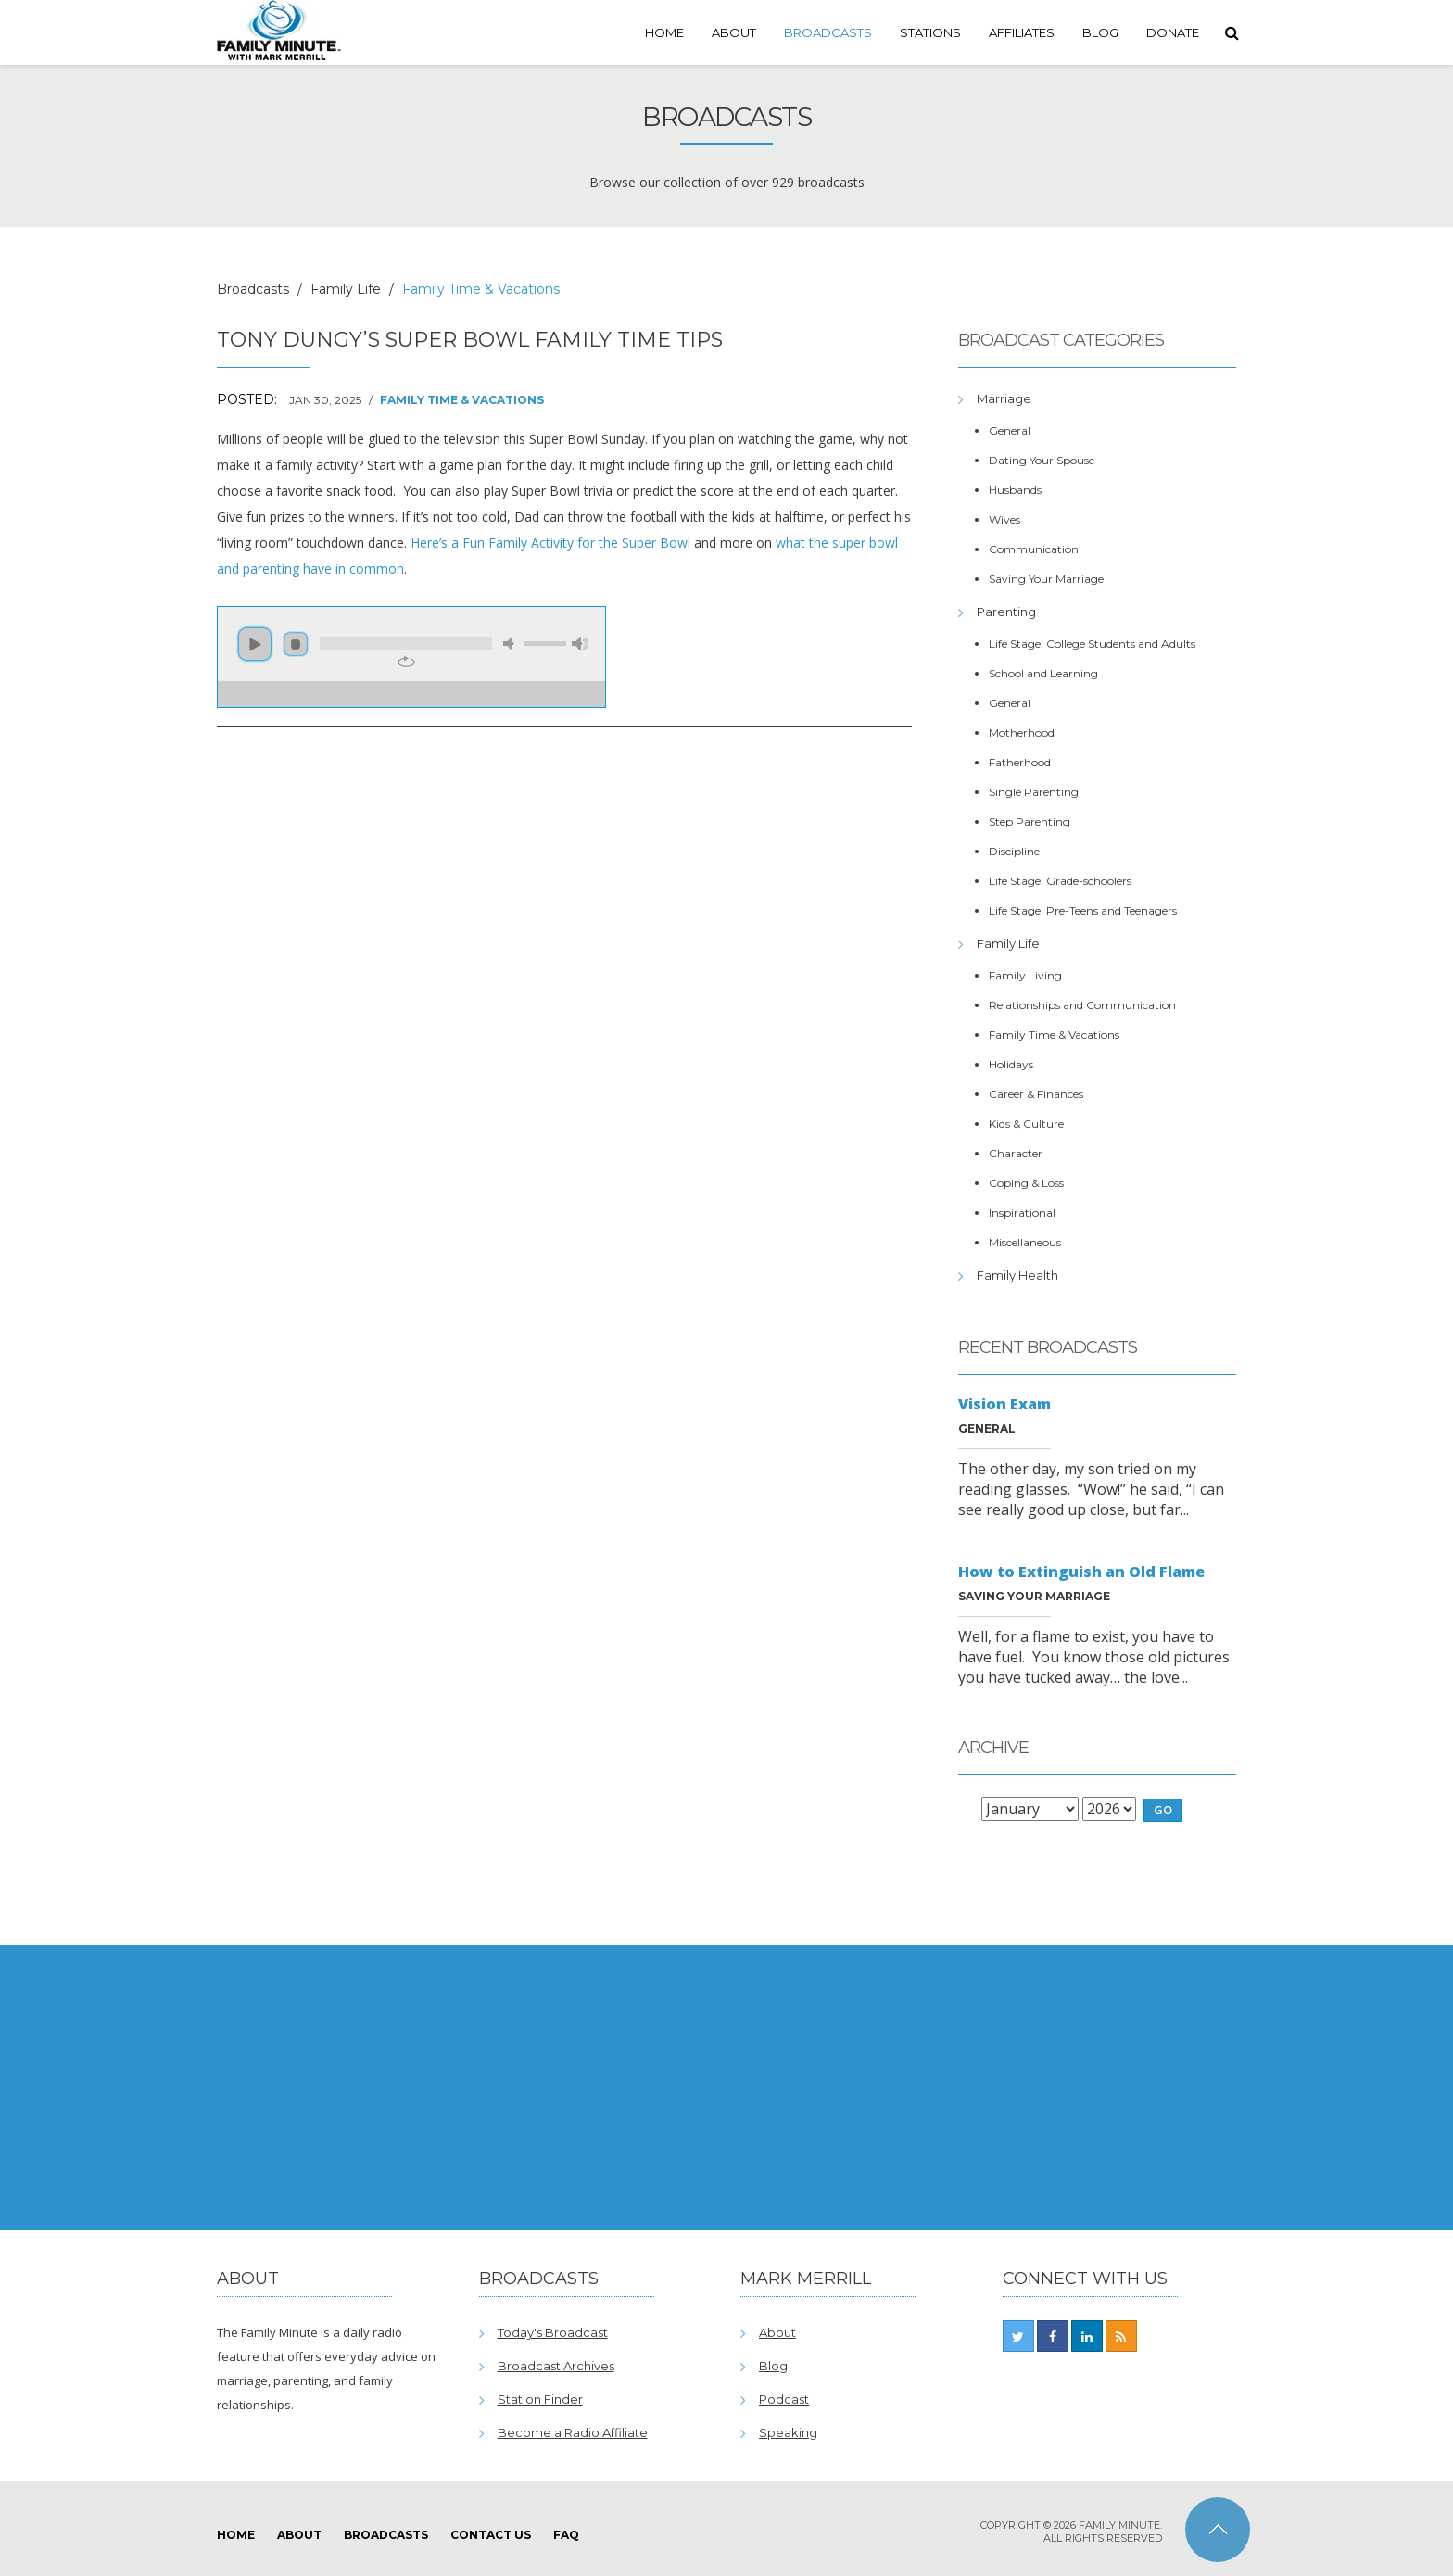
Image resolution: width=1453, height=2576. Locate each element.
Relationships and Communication (1082, 1005)
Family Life (345, 289)
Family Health (1017, 1275)
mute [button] (511, 643)
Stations (930, 32)
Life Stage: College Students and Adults (1092, 643)
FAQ (566, 2535)
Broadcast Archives (556, 2365)
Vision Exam (1004, 1404)
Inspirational (1022, 1212)
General (1009, 430)
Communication (1034, 549)
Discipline (1014, 851)
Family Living (1025, 975)
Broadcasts (828, 32)
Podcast (784, 2399)
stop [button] (296, 644)
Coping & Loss (1026, 1183)
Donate (1172, 32)
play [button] (254, 644)
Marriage (1004, 398)
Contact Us (490, 2535)
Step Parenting (1029, 821)
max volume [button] (580, 643)
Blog (1100, 32)
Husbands (1015, 490)
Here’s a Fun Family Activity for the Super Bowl (550, 542)
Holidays (1011, 1064)
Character (1015, 1153)
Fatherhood (1020, 762)
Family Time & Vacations (462, 400)
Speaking (788, 2432)
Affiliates (1022, 32)
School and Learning (1043, 673)
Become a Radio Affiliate (573, 2432)
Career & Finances (1036, 1094)
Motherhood (1022, 732)
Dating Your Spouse (1041, 460)
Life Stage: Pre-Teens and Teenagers (1083, 910)
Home (664, 32)
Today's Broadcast (553, 2332)
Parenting (1006, 611)
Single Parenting (1034, 792)
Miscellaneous (1025, 1242)
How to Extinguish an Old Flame (1081, 1571)
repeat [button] (406, 661)
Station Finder (540, 2399)
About (734, 32)
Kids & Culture (1026, 1123)
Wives (1004, 519)
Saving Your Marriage (1046, 579)
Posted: (247, 399)
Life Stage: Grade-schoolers (1060, 881)
